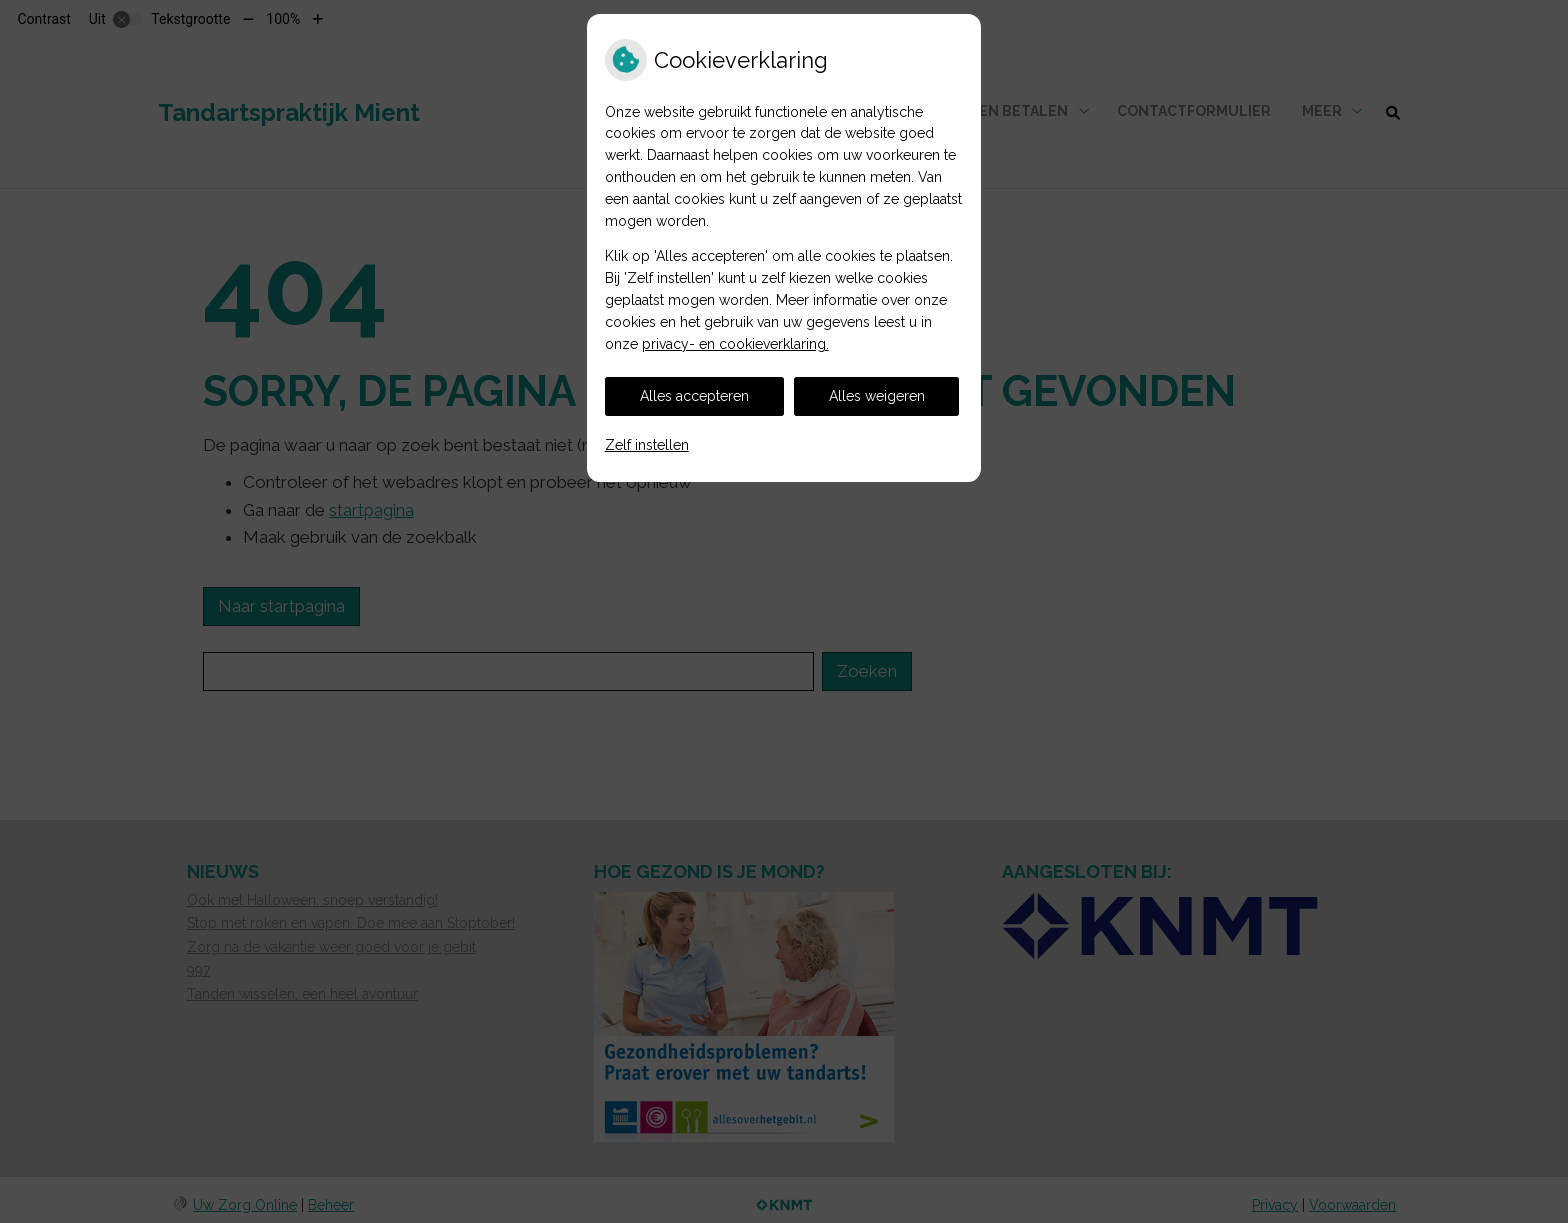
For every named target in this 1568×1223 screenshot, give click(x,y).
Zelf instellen (647, 445)
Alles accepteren (694, 396)
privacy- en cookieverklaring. (735, 344)
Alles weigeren (877, 396)
